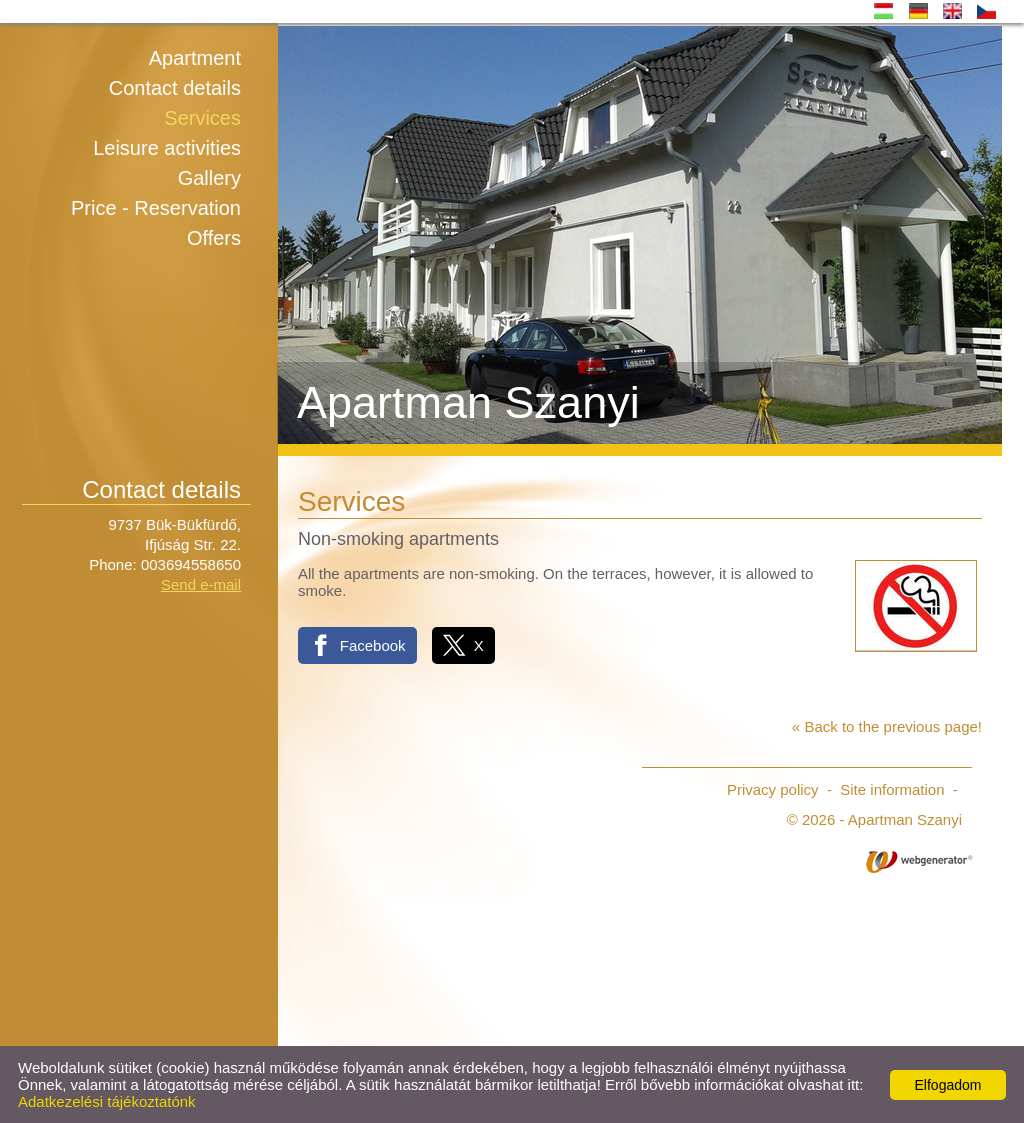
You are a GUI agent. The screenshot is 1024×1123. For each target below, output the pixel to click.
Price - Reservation (156, 208)
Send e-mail (201, 584)
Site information (892, 789)
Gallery (209, 178)
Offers (214, 238)
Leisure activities (167, 148)
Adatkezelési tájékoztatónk (107, 1101)
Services (202, 118)
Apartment (195, 58)
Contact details (175, 88)
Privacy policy (773, 789)
